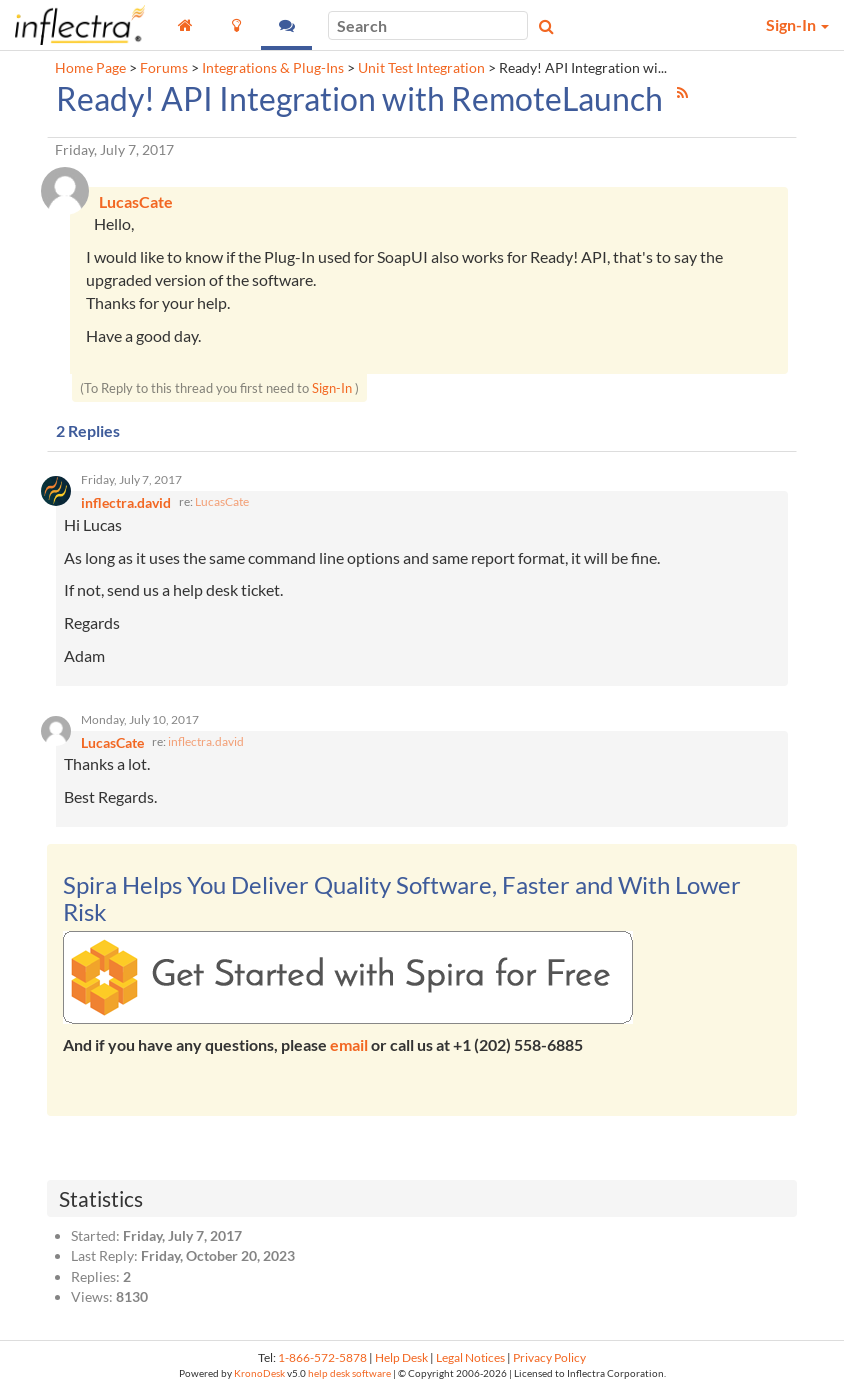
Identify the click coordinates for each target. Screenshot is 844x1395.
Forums (164, 68)
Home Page (90, 68)
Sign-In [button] (797, 24)
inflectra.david (206, 744)
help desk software (349, 1376)
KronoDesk (259, 1376)
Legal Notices (470, 1361)
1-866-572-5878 (322, 1361)
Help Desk (401, 1361)
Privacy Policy (549, 1361)
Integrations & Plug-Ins (273, 68)
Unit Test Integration (421, 68)
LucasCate (222, 503)
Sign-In (332, 389)
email (349, 1047)
